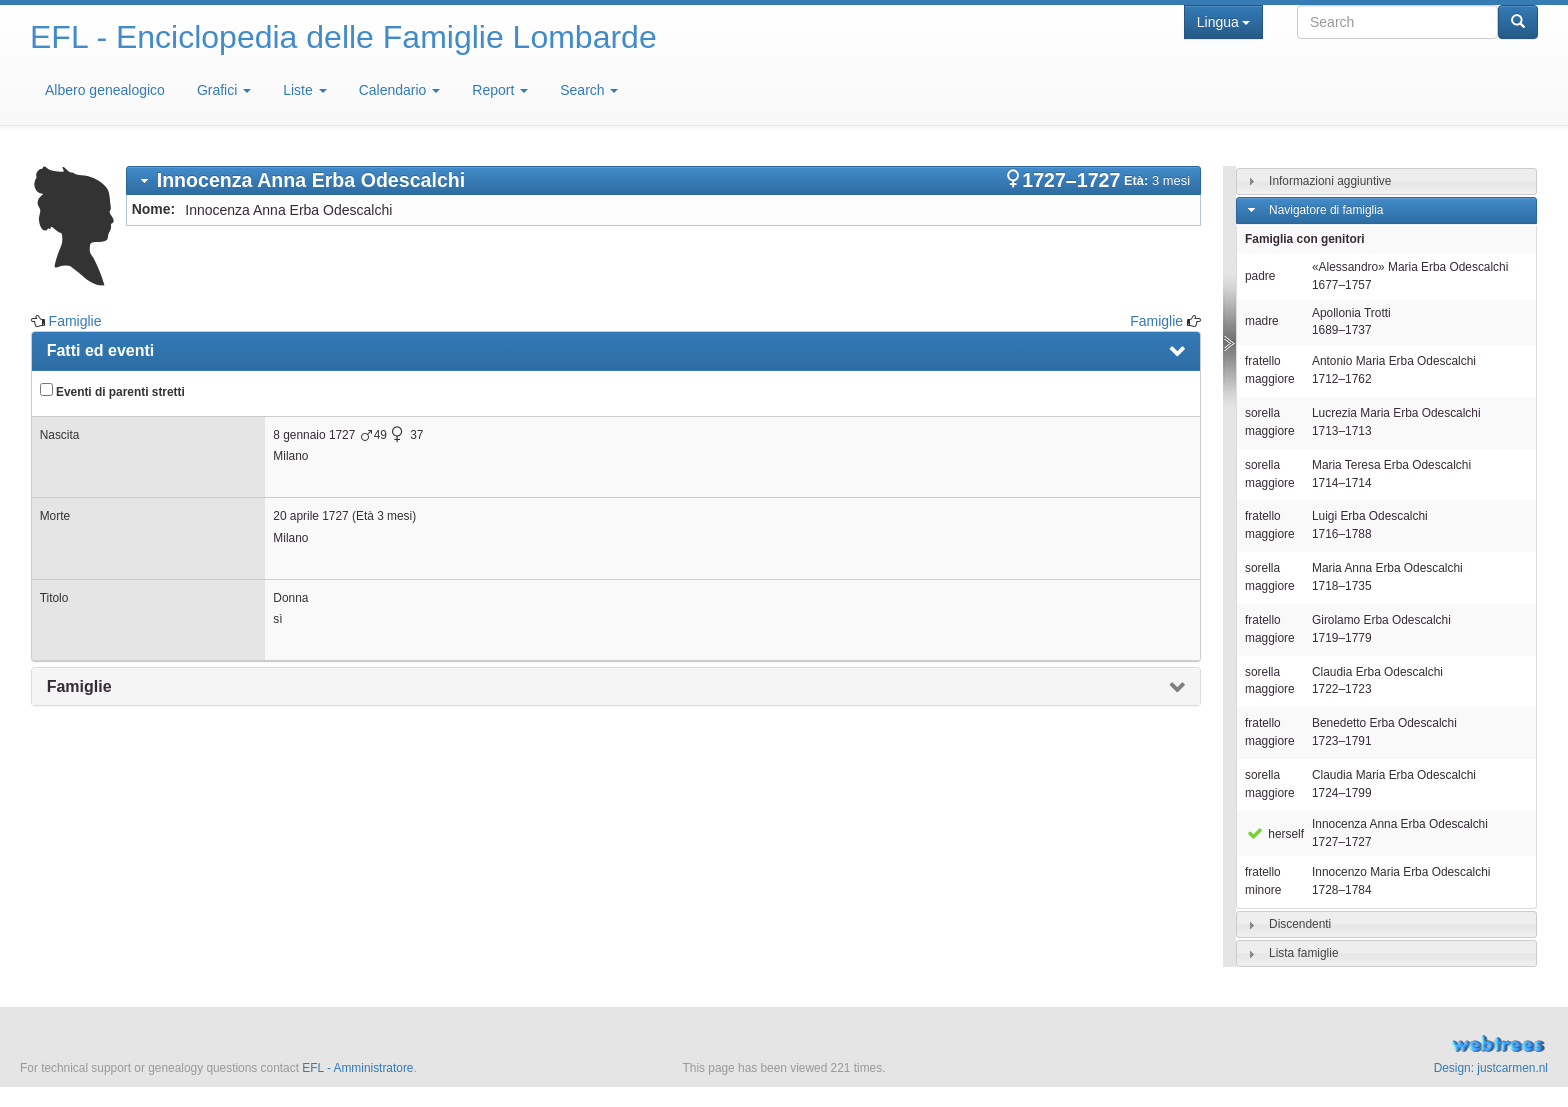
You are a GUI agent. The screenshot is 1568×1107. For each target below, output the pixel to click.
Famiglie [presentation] (79, 686)
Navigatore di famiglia (1326, 210)
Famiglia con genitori (1305, 239)
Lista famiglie (1303, 953)
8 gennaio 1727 (314, 435)
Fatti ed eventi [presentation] (101, 350)
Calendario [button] (400, 90)
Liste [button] (304, 90)
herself (1274, 834)
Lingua (1223, 22)
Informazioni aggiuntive (1330, 181)
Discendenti (1300, 924)
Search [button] (589, 90)
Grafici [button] (224, 90)
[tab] (663, 180)
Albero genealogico (105, 90)
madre (1262, 321)
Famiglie (75, 321)
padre (1260, 276)
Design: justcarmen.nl (1491, 1068)
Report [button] (500, 90)
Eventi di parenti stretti (112, 391)
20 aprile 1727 (310, 516)
